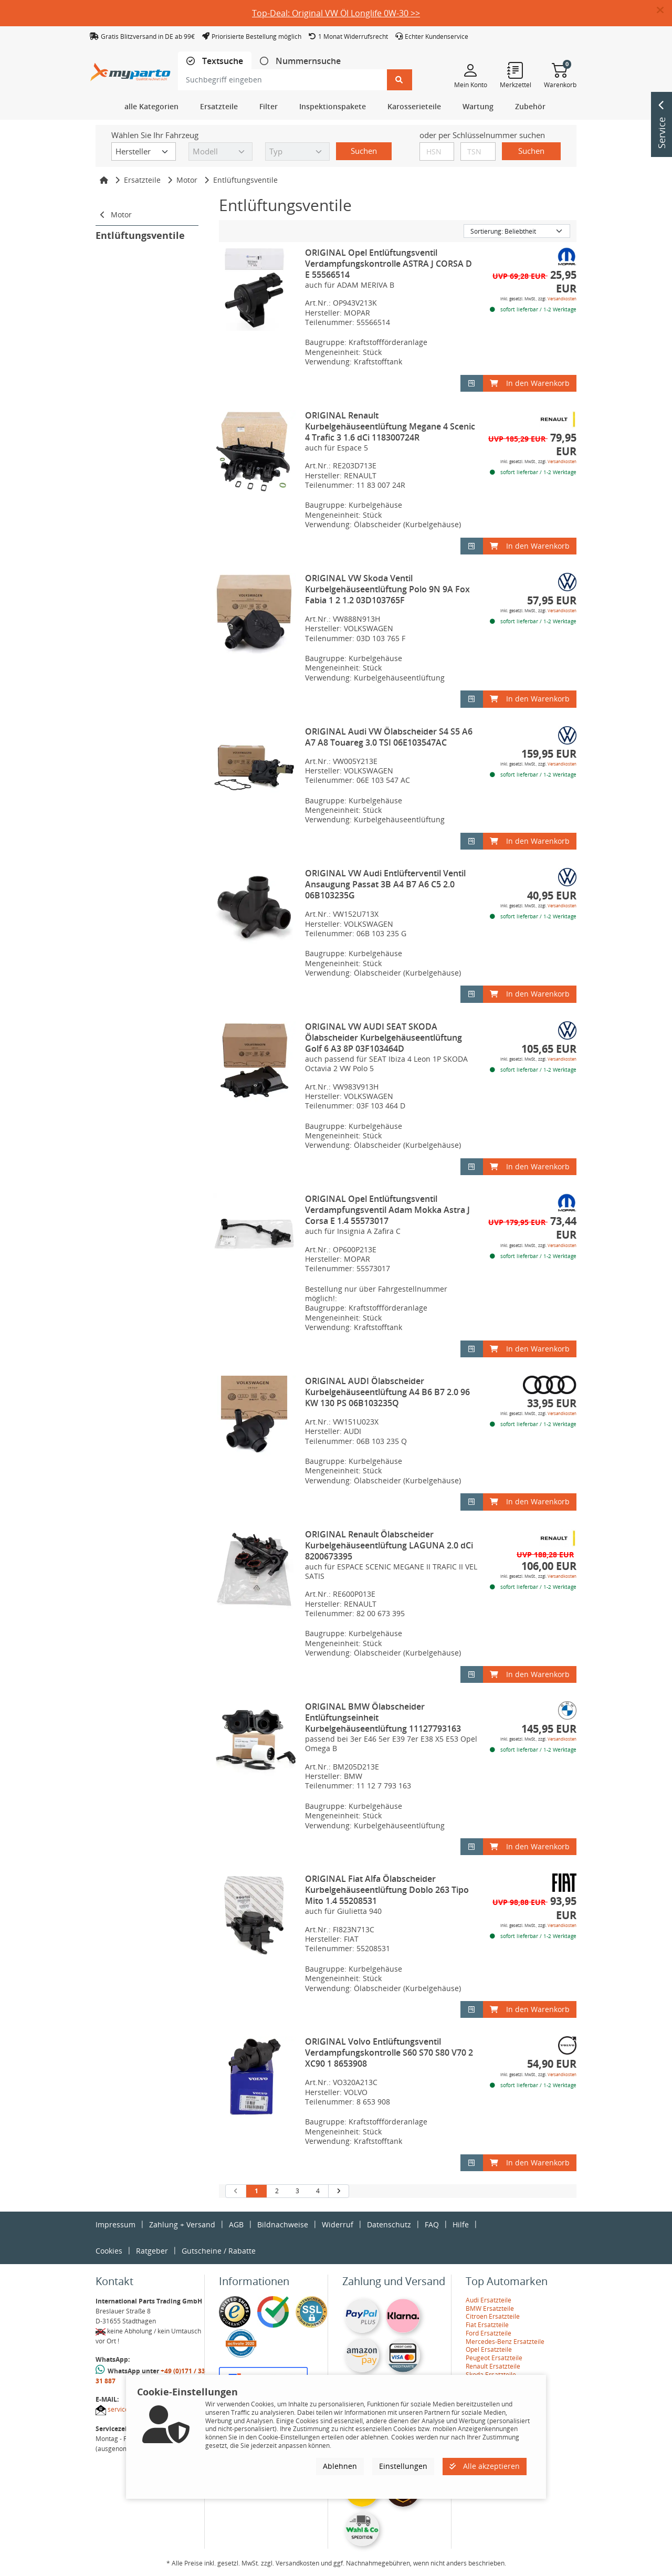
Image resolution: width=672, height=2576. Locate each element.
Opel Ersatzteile (489, 2349)
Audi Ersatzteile (488, 2300)
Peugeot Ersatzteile (494, 2357)
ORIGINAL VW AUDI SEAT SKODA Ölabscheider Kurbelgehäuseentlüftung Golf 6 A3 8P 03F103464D (383, 1037)
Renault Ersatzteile (493, 2366)
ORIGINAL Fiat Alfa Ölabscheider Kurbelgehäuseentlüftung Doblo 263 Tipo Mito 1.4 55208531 (387, 1890)
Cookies (109, 2251)
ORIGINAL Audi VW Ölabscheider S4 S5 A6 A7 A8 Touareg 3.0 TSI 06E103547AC (388, 737)
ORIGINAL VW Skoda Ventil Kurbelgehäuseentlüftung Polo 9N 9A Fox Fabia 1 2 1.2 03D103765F (387, 589)
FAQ (432, 2224)
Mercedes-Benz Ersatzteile (505, 2341)
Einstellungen (403, 2466)
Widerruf (337, 2224)
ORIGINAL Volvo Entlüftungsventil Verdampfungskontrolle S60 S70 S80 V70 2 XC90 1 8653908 (389, 2052)
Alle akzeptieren (484, 2466)
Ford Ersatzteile (488, 2333)
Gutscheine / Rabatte (219, 2251)
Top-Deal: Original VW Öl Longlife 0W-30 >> (336, 13)
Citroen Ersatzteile (493, 2316)
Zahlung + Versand (182, 2224)
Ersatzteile (142, 180)
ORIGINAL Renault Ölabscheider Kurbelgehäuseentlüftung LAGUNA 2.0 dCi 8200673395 (389, 1545)
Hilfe (461, 2224)
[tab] (214, 61)
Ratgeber (152, 2251)
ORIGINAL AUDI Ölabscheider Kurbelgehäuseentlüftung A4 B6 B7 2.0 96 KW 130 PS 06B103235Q (387, 1392)
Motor (186, 180)
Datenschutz (389, 2224)
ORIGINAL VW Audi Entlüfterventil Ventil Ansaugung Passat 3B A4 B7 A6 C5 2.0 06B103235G (385, 884)
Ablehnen (340, 2466)
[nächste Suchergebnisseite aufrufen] (338, 2191)
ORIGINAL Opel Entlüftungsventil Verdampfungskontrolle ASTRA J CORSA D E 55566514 (388, 263)
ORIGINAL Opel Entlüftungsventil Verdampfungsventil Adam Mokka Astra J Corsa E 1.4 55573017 (387, 1210)
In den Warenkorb (530, 383)
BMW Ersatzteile (490, 2308)
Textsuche (221, 61)
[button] (664, 10)
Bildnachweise (282, 2224)
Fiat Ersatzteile (487, 2324)
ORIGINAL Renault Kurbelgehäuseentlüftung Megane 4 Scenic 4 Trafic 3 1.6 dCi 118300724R (390, 426)
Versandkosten (562, 298)
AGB (236, 2224)
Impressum (115, 2224)
